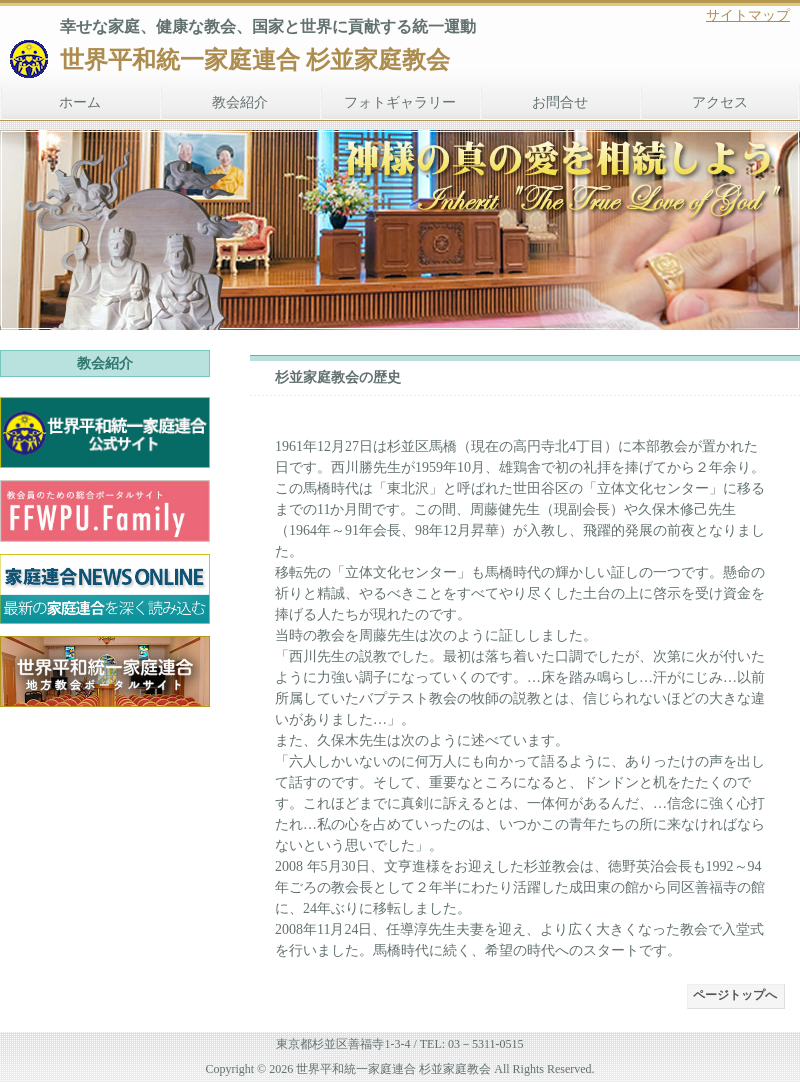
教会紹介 (240, 102)
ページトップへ (735, 995)
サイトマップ (748, 15)
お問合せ (560, 102)
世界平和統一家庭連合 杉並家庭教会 (255, 60)
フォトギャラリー (400, 102)
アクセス (720, 102)
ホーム (80, 102)
